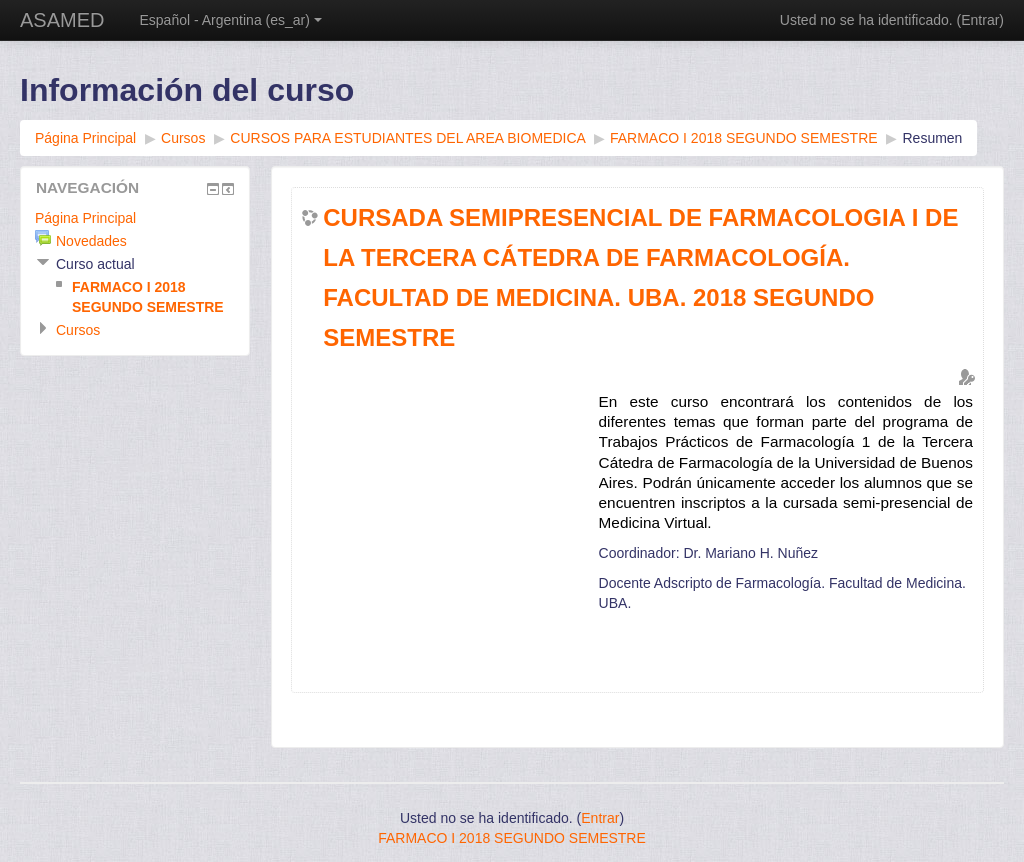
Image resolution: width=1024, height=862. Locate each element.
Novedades (91, 241)
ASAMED (62, 20)
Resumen (932, 138)
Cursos (183, 138)
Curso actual (95, 264)
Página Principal (85, 138)
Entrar (980, 20)
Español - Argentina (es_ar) (230, 20)
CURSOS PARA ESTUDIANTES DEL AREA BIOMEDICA (407, 138)
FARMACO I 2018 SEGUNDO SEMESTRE (744, 138)
